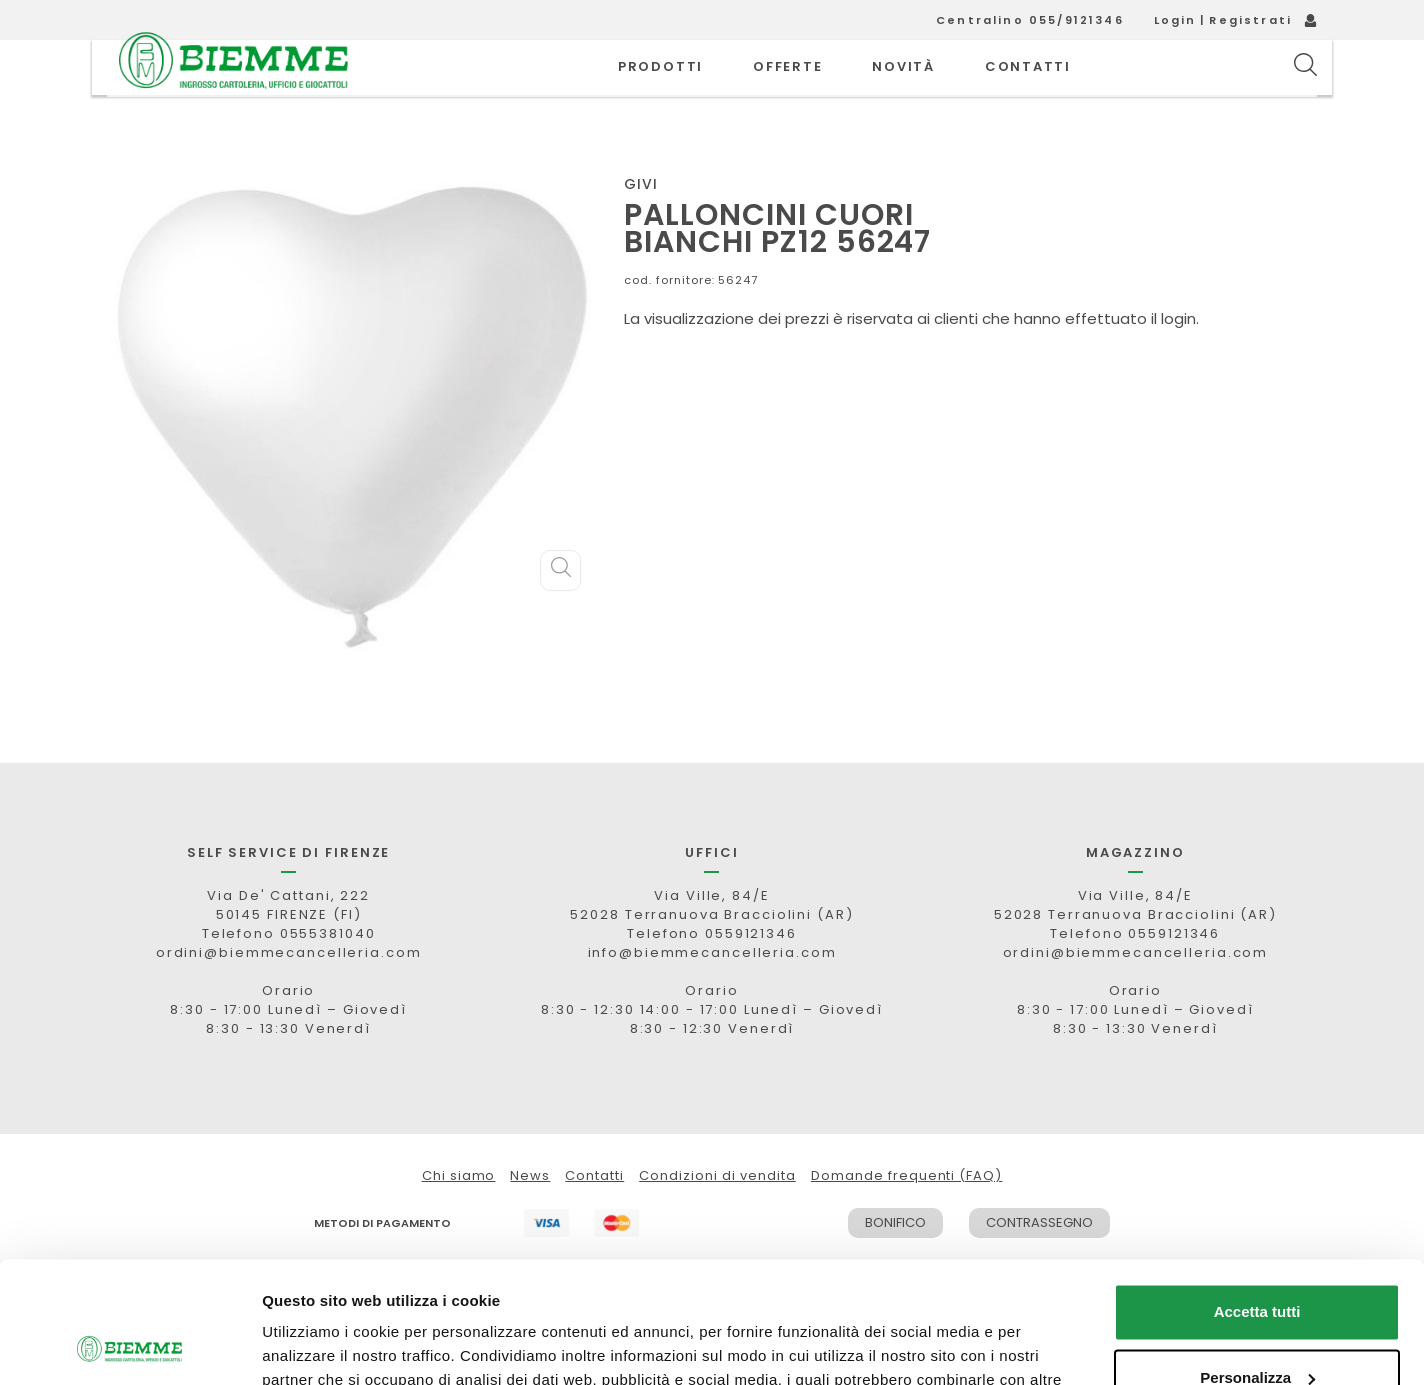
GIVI (641, 229)
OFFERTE (787, 89)
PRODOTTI (660, 89)
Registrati (1250, 20)
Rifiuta (1257, 1329)
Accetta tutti (1257, 1198)
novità (903, 89)
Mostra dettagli (316, 1345)
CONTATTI (1028, 89)
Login (1175, 20)
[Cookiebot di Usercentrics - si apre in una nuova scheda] (129, 1346)
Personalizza (1257, 1263)
